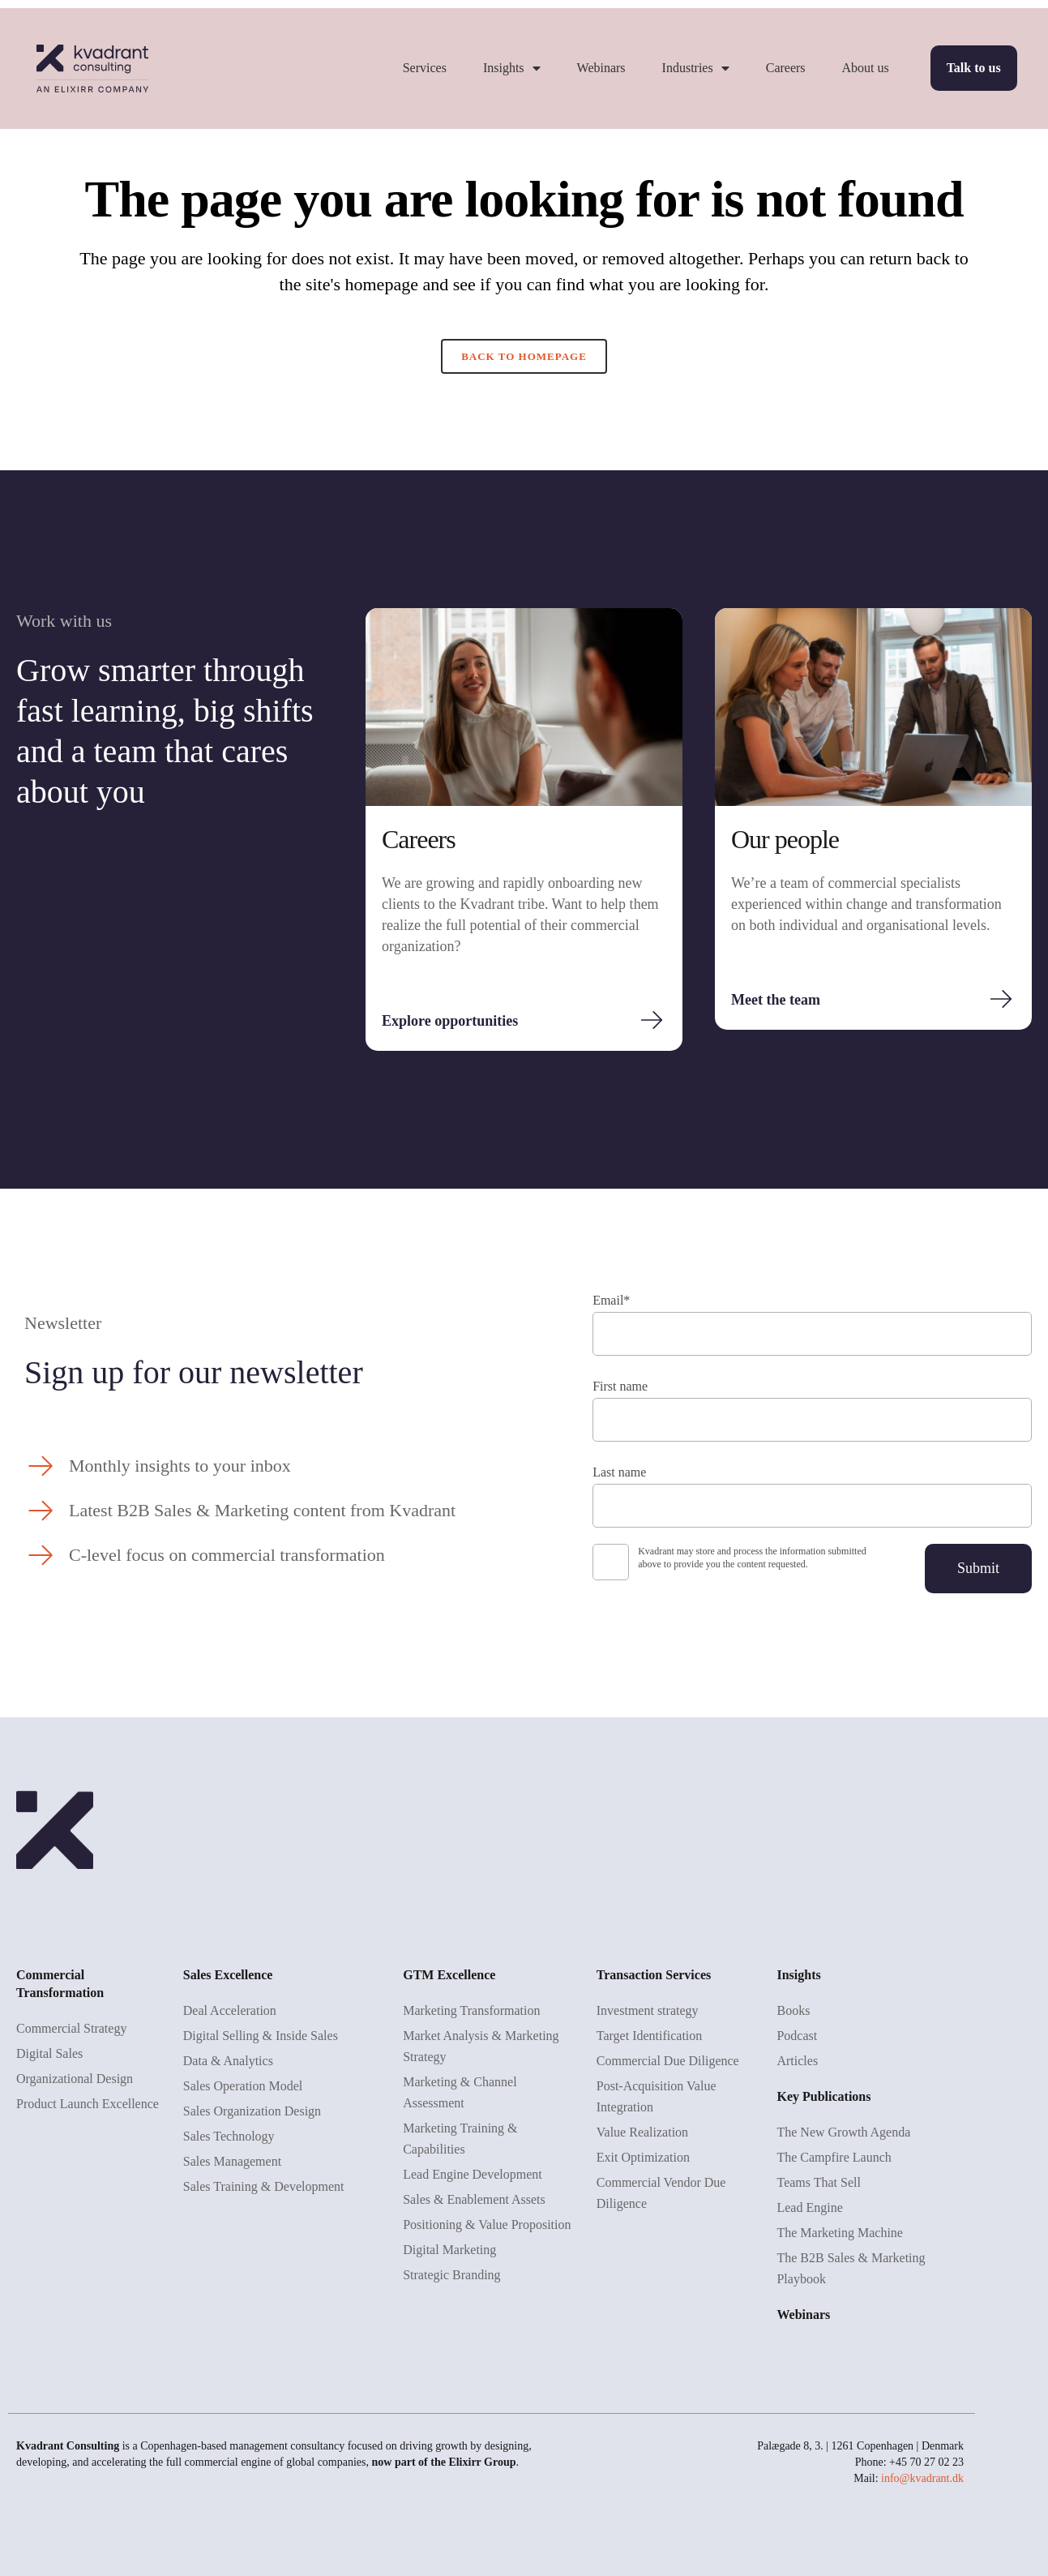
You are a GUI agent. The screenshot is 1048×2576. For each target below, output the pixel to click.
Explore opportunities (450, 1021)
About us (865, 68)
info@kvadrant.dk (922, 2478)
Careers (786, 68)
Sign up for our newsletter (193, 1372)
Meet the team (775, 1000)
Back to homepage (524, 356)
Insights (512, 68)
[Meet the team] (1001, 999)
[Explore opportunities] (651, 1020)
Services (425, 68)
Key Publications (823, 2096)
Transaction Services (654, 1975)
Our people (785, 839)
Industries (695, 68)
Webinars (601, 68)
